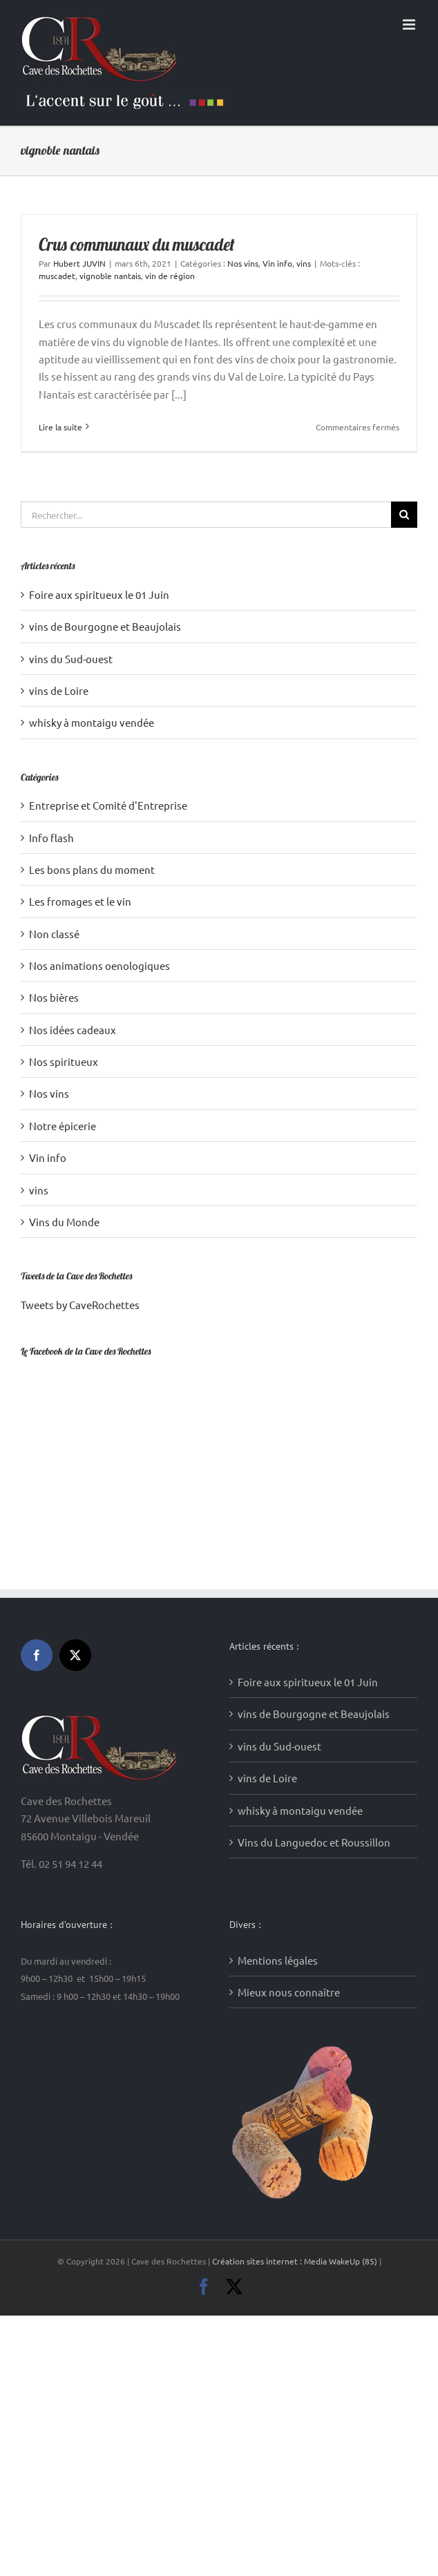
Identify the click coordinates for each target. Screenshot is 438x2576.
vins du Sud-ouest (71, 658)
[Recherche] (404, 515)
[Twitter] (75, 1482)
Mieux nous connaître (289, 1818)
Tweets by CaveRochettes (80, 1304)
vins (303, 263)
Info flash (51, 837)
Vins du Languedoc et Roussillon (314, 1668)
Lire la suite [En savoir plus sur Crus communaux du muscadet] (60, 426)
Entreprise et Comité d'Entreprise (108, 805)
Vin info (277, 263)
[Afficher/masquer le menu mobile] (410, 24)
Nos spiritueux (63, 1061)
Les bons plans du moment (92, 869)
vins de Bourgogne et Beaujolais (105, 626)
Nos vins (242, 263)
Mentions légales (278, 1786)
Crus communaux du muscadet (137, 244)
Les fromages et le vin (80, 901)
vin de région (170, 275)
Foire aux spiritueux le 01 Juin (99, 594)
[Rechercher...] (206, 515)
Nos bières (54, 997)
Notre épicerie (62, 1125)
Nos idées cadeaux (72, 1029)
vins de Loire (58, 690)
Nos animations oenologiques (99, 965)
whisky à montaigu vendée (91, 722)
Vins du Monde (64, 1221)
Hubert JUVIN (79, 263)
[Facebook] (37, 1482)
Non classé (54, 933)
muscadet (57, 275)
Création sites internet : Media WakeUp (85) (295, 2087)
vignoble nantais (110, 275)
